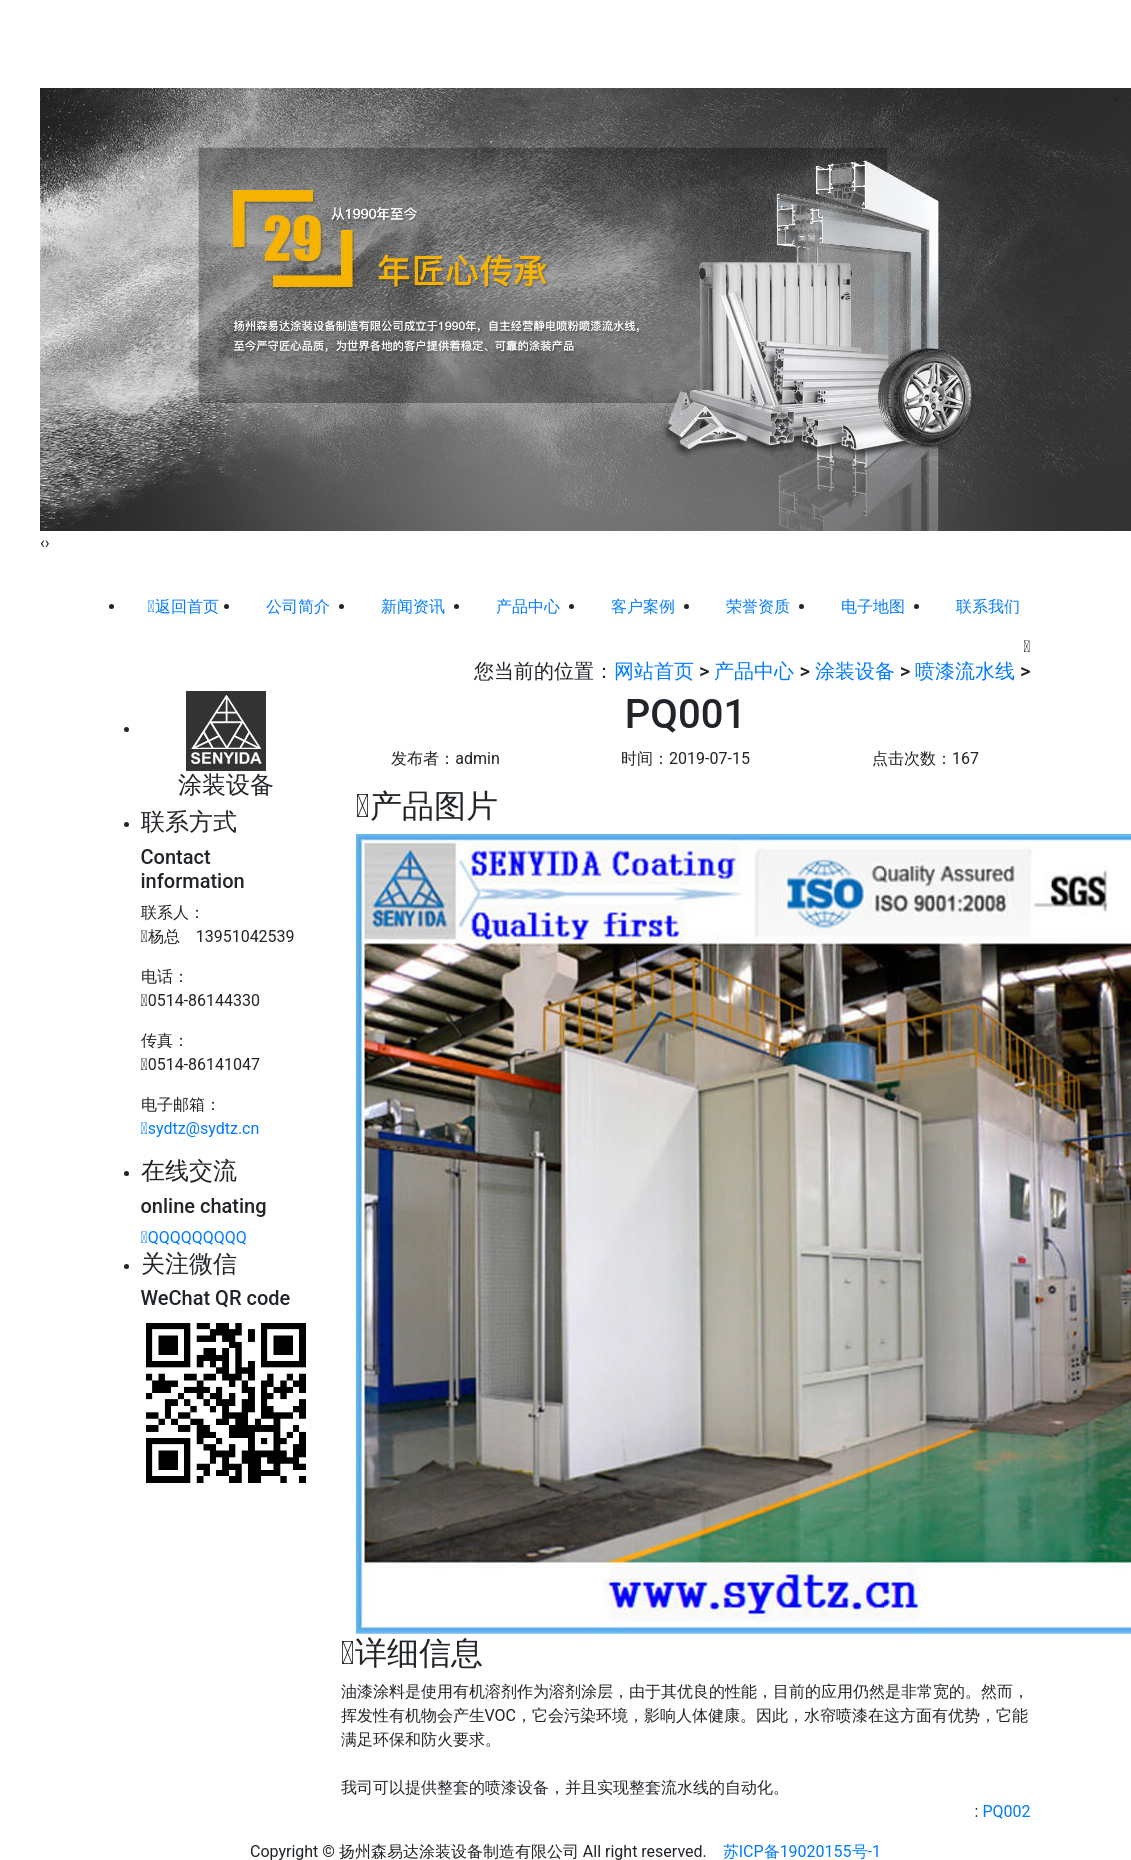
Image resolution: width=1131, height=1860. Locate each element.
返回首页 (182, 606)
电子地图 (816, 43)
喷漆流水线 (965, 671)
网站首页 (342, 43)
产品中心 (579, 43)
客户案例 (658, 43)
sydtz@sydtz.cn (200, 1128)
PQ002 (1006, 1811)
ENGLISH (989, 31)
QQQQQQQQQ (194, 1237)
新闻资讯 (500, 43)
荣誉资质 (737, 43)
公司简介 (421, 43)
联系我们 (895, 43)
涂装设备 (855, 671)
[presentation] (42, 543)
